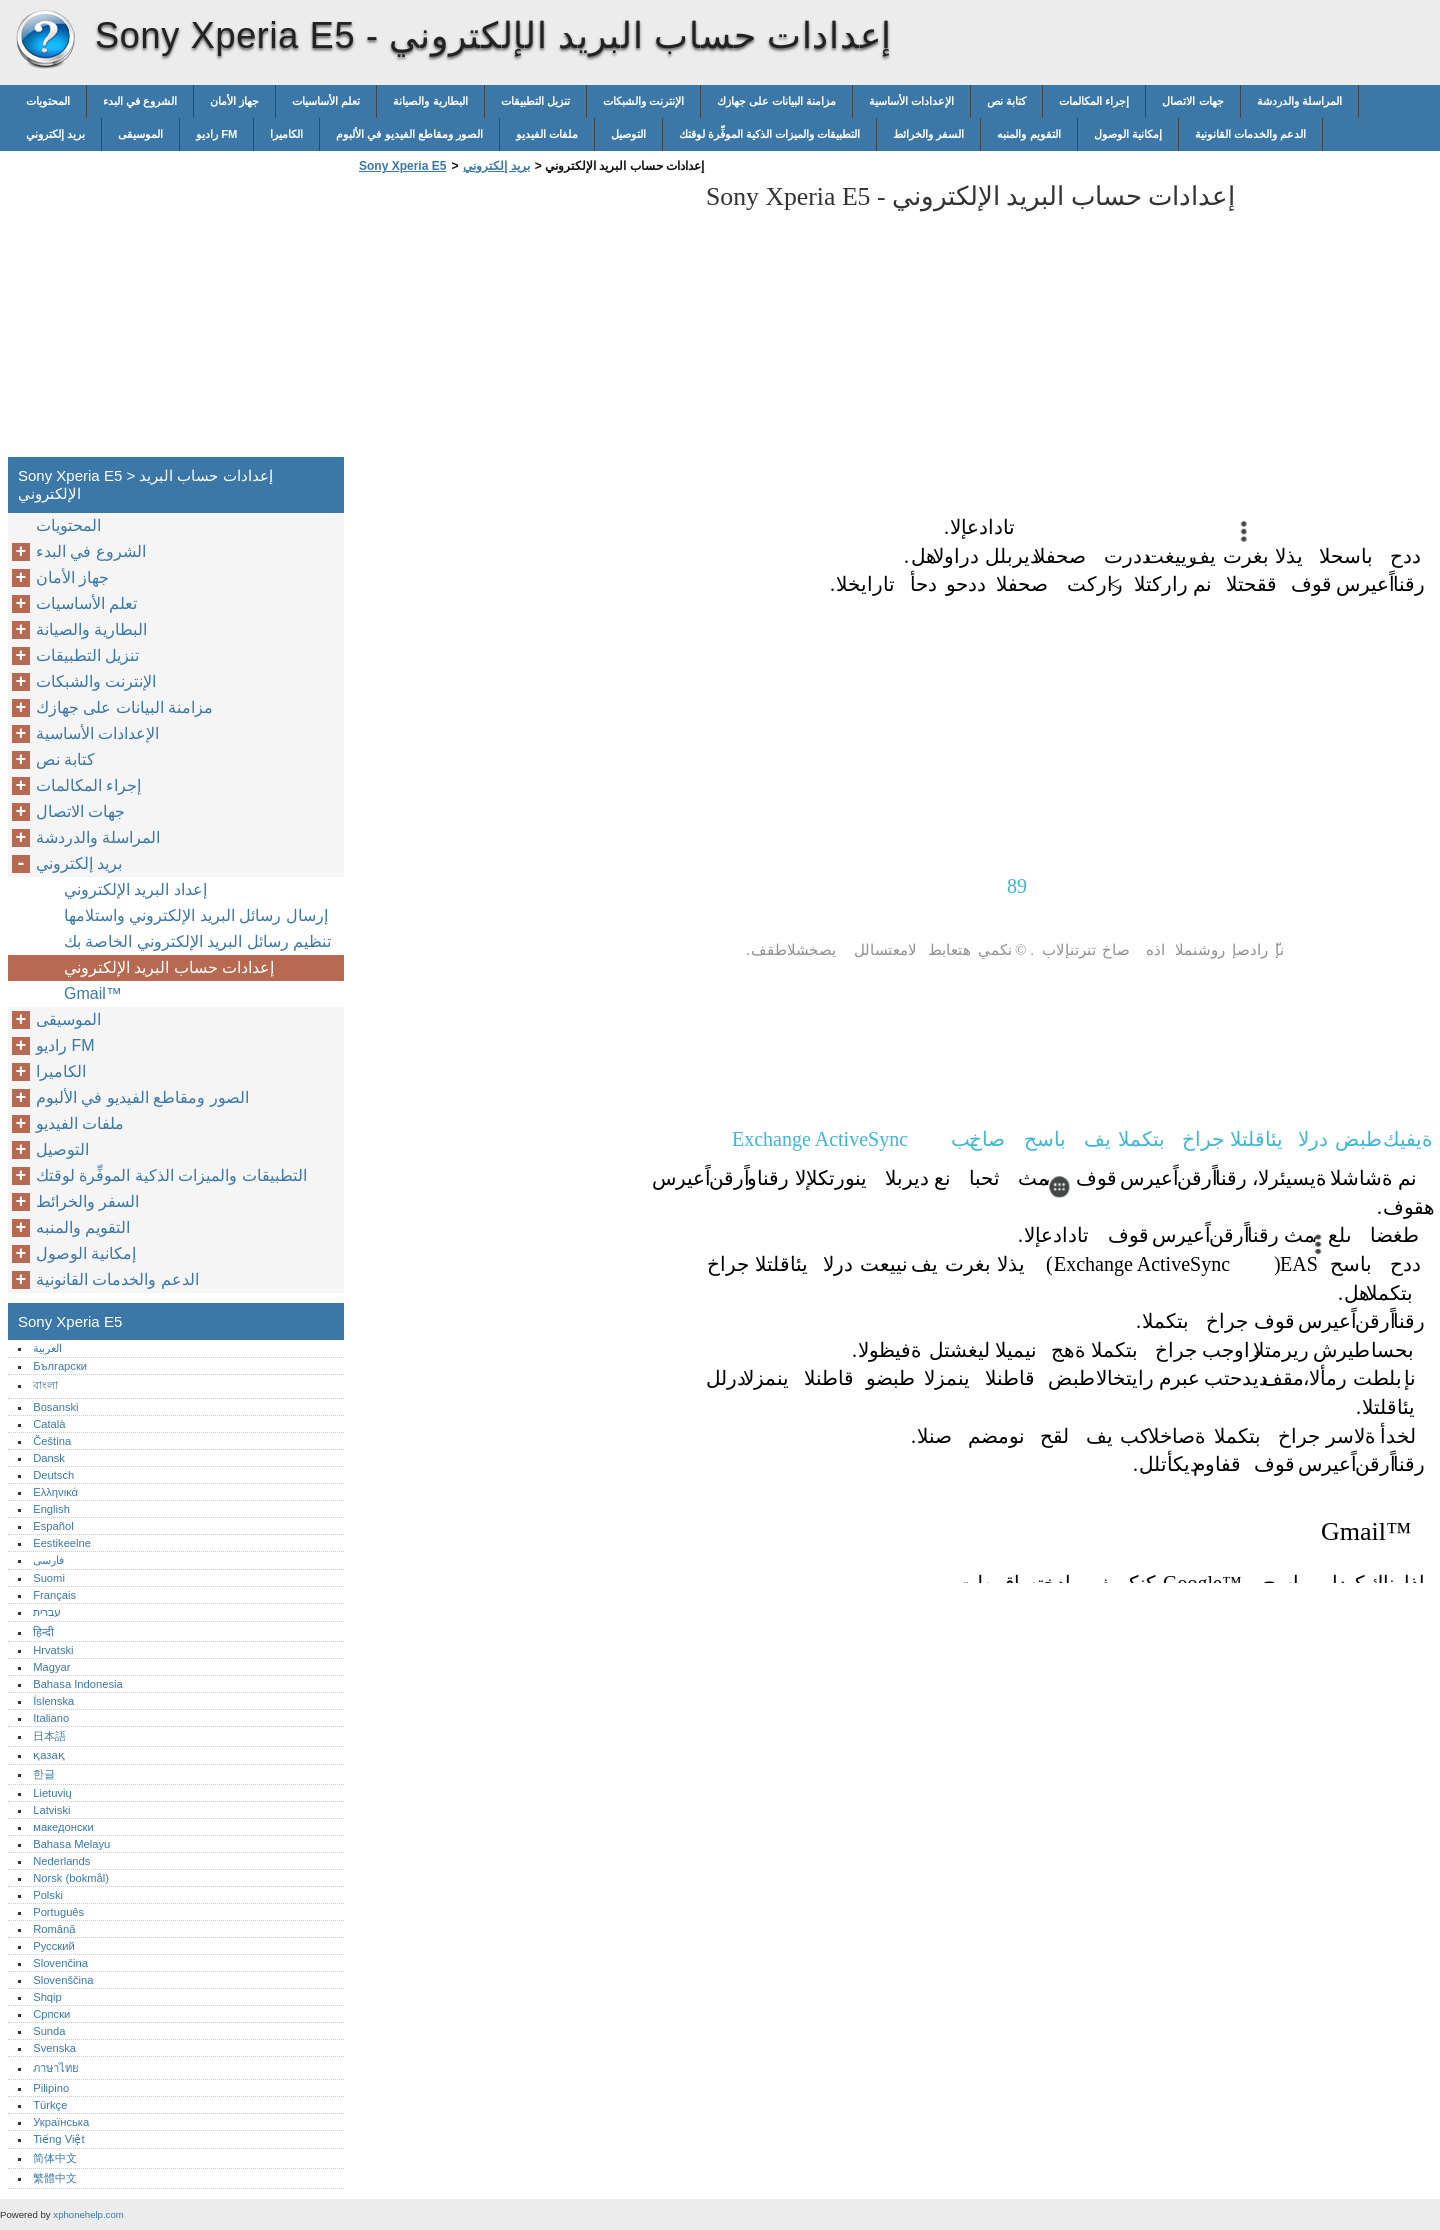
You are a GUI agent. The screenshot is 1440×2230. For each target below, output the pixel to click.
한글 (44, 1774)
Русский (54, 1946)
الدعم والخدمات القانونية (1250, 134)
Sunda (49, 2031)
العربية (47, 1348)
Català (49, 1424)
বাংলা (45, 1385)
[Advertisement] (522, 321)
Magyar (51, 1667)
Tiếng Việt (58, 2139)
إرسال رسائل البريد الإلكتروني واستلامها (196, 915)
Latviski (51, 1810)
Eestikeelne (62, 1543)
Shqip (47, 1997)
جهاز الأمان (234, 101)
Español (53, 1526)
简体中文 (55, 2158)
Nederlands (61, 1861)
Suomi (49, 1578)
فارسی (48, 1560)
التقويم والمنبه (1028, 134)
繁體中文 (55, 2178)
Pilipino (51, 2088)
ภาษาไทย (56, 2068)
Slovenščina (63, 1980)
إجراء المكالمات (1094, 101)
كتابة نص (1006, 101)
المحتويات (48, 101)
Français (54, 1595)
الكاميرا (286, 134)
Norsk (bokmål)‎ (71, 1878)
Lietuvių (52, 1793)
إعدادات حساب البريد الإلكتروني (169, 967)
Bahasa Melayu (71, 1844)
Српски (51, 2014)
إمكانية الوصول (1128, 134)
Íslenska (53, 1701)
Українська (61, 2122)
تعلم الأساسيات (326, 101)
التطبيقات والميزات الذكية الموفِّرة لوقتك (769, 134)
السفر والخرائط (928, 134)
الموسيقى (140, 134)
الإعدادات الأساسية (911, 101)
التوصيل (628, 134)
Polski (48, 1895)
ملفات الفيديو (547, 134)
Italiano (51, 1718)
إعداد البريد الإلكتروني (135, 889)
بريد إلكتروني (55, 134)
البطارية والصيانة (430, 101)
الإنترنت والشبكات (643, 101)
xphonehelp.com (88, 2214)
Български (60, 1366)
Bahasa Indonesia (78, 1684)
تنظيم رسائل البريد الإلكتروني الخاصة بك (197, 941)
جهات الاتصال (1192, 101)
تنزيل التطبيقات (535, 101)
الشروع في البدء (140, 101)
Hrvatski (53, 1650)
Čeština (52, 1441)
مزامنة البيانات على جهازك (776, 101)
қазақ (48, 1755)
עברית (47, 1612)
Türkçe (50, 2105)
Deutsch (53, 1475)
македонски (63, 1827)
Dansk (49, 1458)
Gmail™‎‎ (93, 993)
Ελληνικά (55, 1492)
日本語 (49, 1736)
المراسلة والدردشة (1299, 101)
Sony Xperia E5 (45, 40)
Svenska (54, 2048)
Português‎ (58, 1912)
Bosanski (55, 1407)
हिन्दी (43, 1632)
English (51, 1509)
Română (54, 1929)
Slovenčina (60, 1963)
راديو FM (216, 134)
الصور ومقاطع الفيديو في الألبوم (409, 134)
